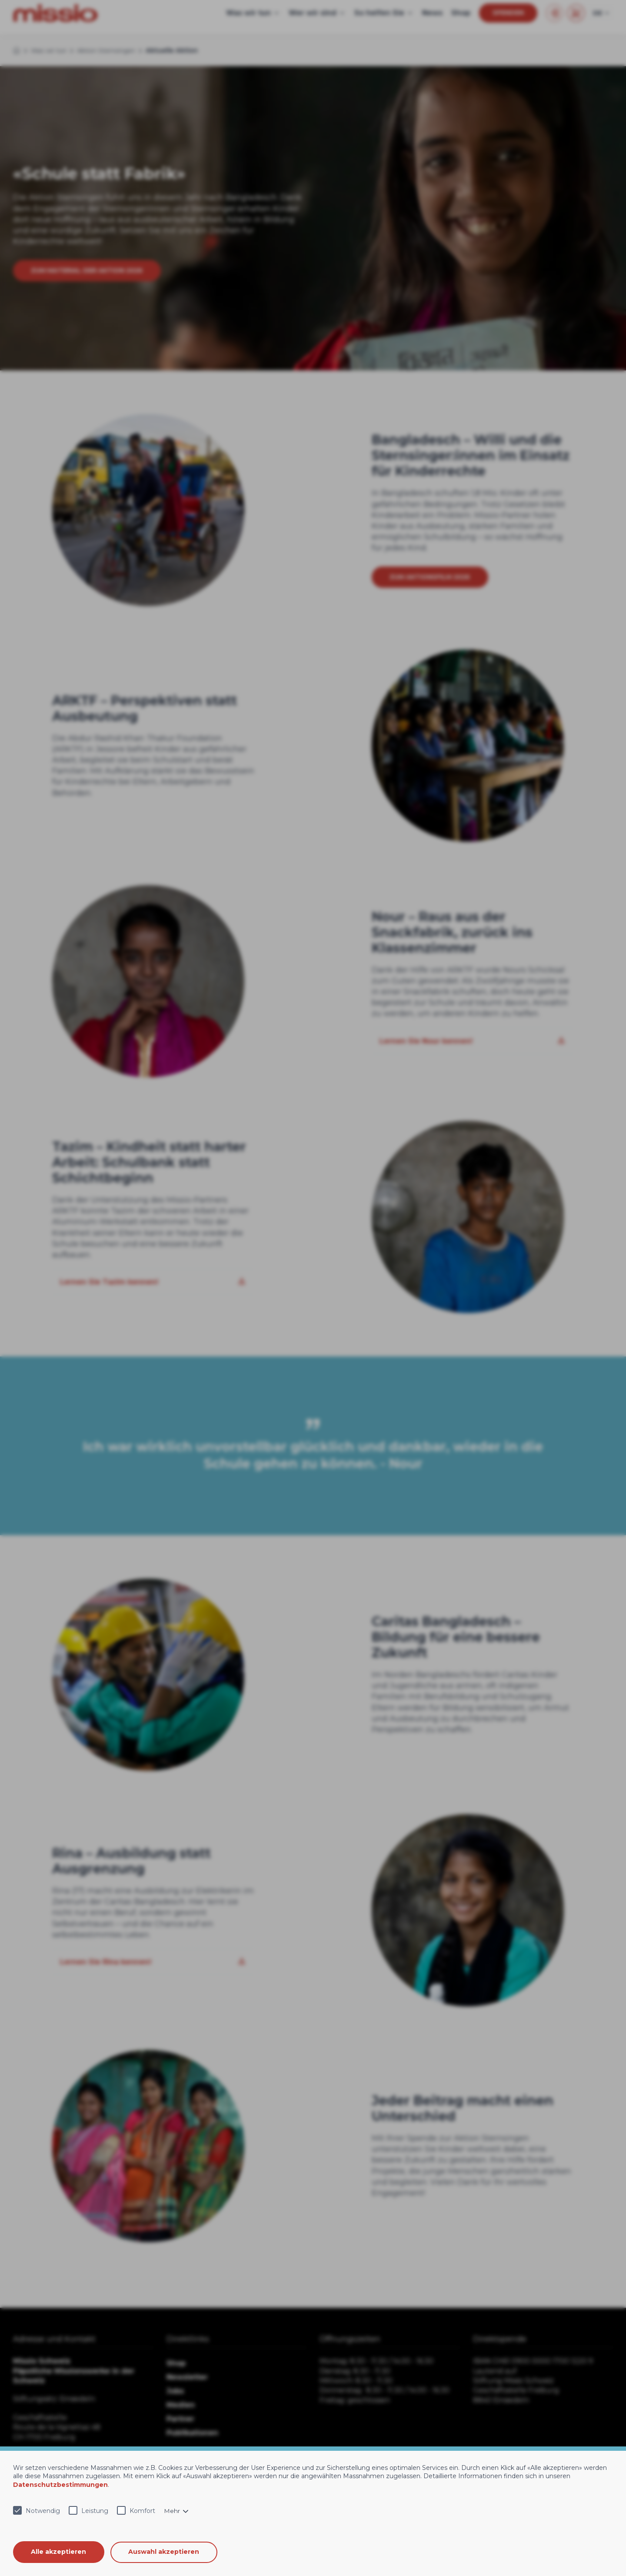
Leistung (94, 2511)
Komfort (142, 2511)
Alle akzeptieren (59, 2552)
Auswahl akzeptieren (165, 2552)
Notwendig (43, 2511)
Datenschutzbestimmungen (60, 2485)
